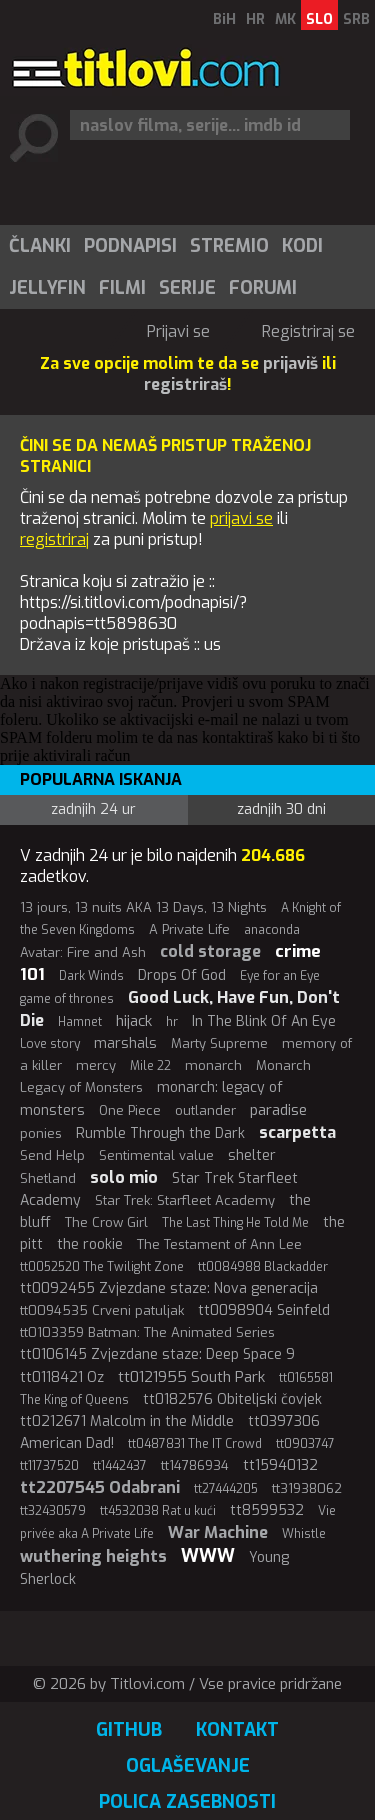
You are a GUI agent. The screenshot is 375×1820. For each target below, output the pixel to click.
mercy (96, 1065)
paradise (278, 1110)
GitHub (129, 1730)
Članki (40, 246)
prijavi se (241, 518)
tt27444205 (226, 1489)
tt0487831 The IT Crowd (195, 1444)
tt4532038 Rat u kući (158, 1511)
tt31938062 (307, 1488)
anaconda (272, 930)
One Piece (130, 1110)
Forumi (263, 288)
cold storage (210, 951)
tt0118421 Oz (62, 1377)
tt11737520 (49, 1466)
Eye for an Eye (280, 976)
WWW (208, 1556)
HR (255, 19)
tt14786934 (195, 1465)
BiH (224, 19)
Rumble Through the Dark (160, 1133)
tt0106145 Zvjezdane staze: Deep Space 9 (157, 1354)
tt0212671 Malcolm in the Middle (127, 1421)
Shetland (48, 1178)
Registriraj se (308, 331)
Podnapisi (130, 246)
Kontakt (237, 1730)
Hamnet (80, 1022)
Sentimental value (156, 1155)
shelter (252, 1155)
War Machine (218, 1532)
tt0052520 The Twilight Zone (102, 1267)
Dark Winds (91, 976)
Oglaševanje (188, 1766)
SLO (319, 19)
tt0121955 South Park (191, 1377)
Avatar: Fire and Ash (83, 952)
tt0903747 (305, 1444)
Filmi (122, 288)
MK (285, 19)
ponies (41, 1133)
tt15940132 (280, 1465)
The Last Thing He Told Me (235, 1223)
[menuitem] (39, 246)
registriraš (185, 384)
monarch (213, 1065)
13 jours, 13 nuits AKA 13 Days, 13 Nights (143, 907)
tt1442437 (120, 1466)
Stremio (229, 246)
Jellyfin (47, 288)
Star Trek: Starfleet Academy (185, 1200)
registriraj (54, 539)
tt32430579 (53, 1511)
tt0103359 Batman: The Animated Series (147, 1332)
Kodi (302, 246)
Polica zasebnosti (187, 1802)
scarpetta (297, 1132)
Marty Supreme (219, 1043)
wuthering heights (93, 1556)
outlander (205, 1110)
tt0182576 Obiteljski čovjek (232, 1399)
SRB (356, 19)
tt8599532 (267, 1510)
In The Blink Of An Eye (264, 1021)
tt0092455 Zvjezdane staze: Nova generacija (169, 1288)
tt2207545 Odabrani (100, 1487)
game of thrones (67, 999)
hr (172, 1022)
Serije (187, 288)
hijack (134, 1021)
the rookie (90, 1244)
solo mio (124, 1177)
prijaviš (290, 363)
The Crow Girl (106, 1222)
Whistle (304, 1534)
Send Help (52, 1155)
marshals (125, 1043)
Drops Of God (182, 975)
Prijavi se (178, 331)
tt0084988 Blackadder (263, 1267)
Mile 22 (150, 1066)
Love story (50, 1044)
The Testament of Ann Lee (219, 1244)
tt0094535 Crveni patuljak (102, 1310)
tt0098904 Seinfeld (264, 1310)
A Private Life (189, 929)
